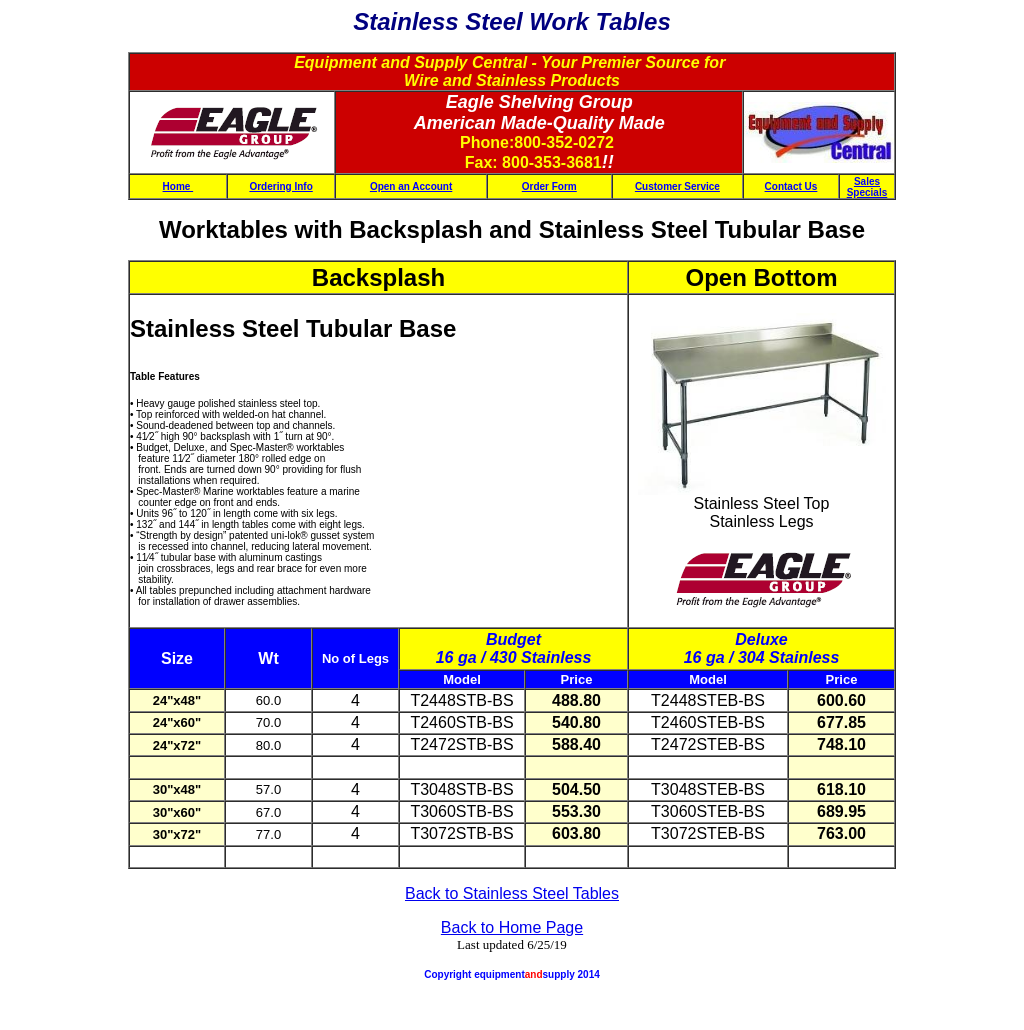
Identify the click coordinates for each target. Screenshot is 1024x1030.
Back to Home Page (512, 927)
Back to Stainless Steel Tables (512, 893)
